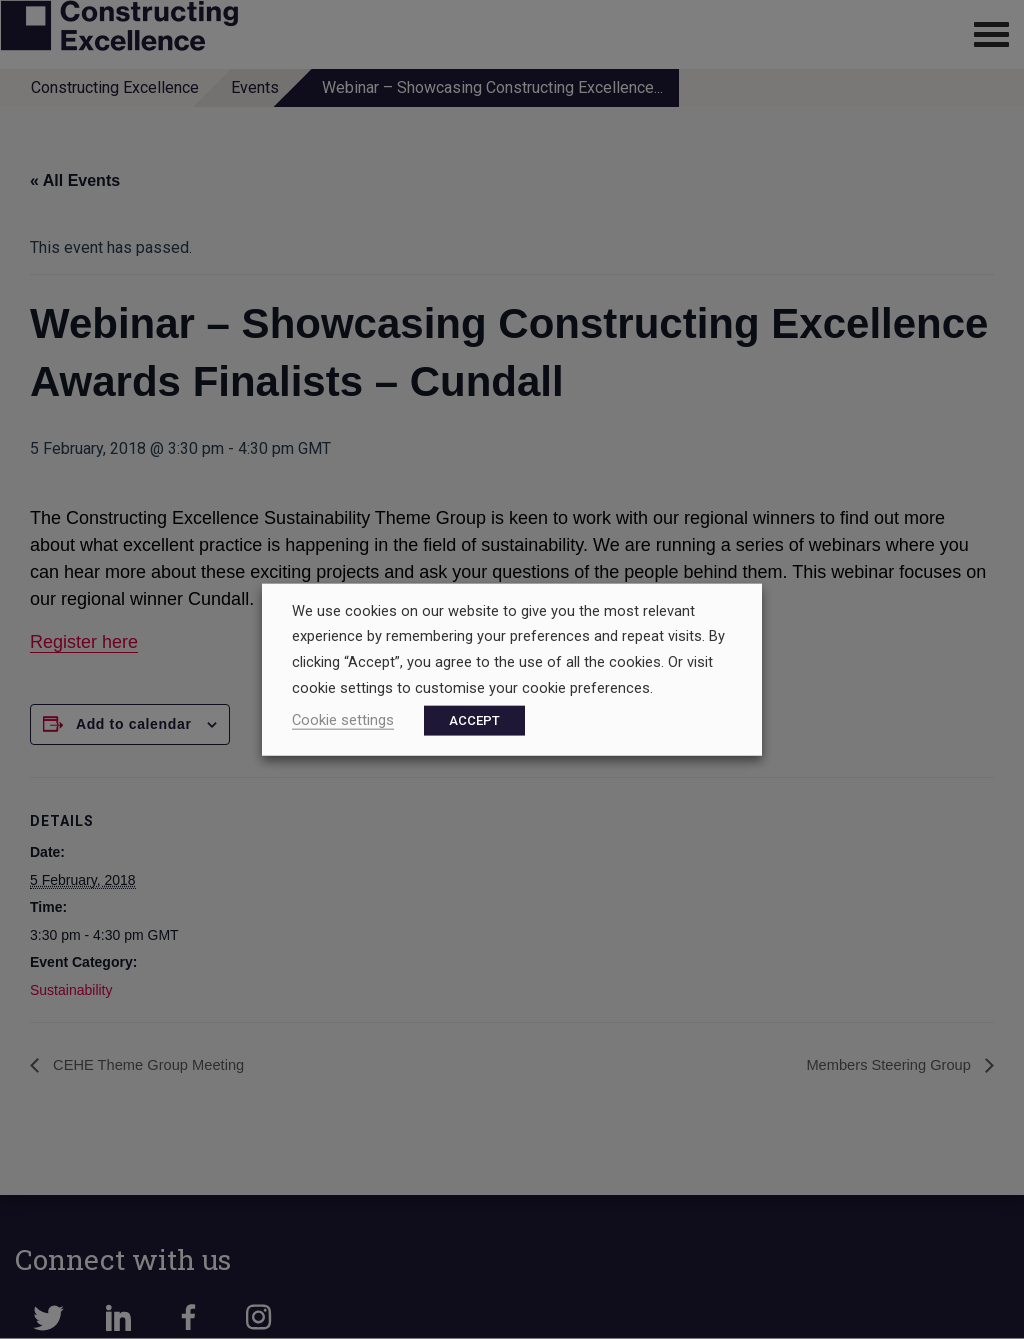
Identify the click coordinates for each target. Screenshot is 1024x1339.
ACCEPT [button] (474, 720)
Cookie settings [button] (343, 720)
